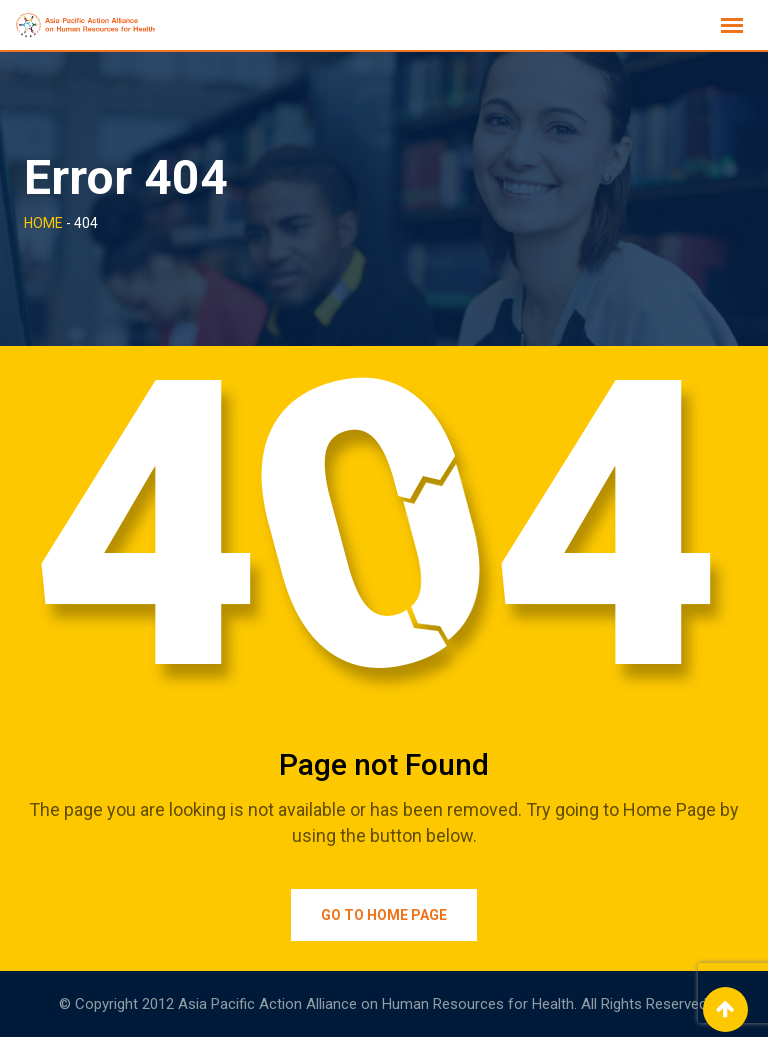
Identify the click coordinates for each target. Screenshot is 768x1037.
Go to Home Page (384, 915)
